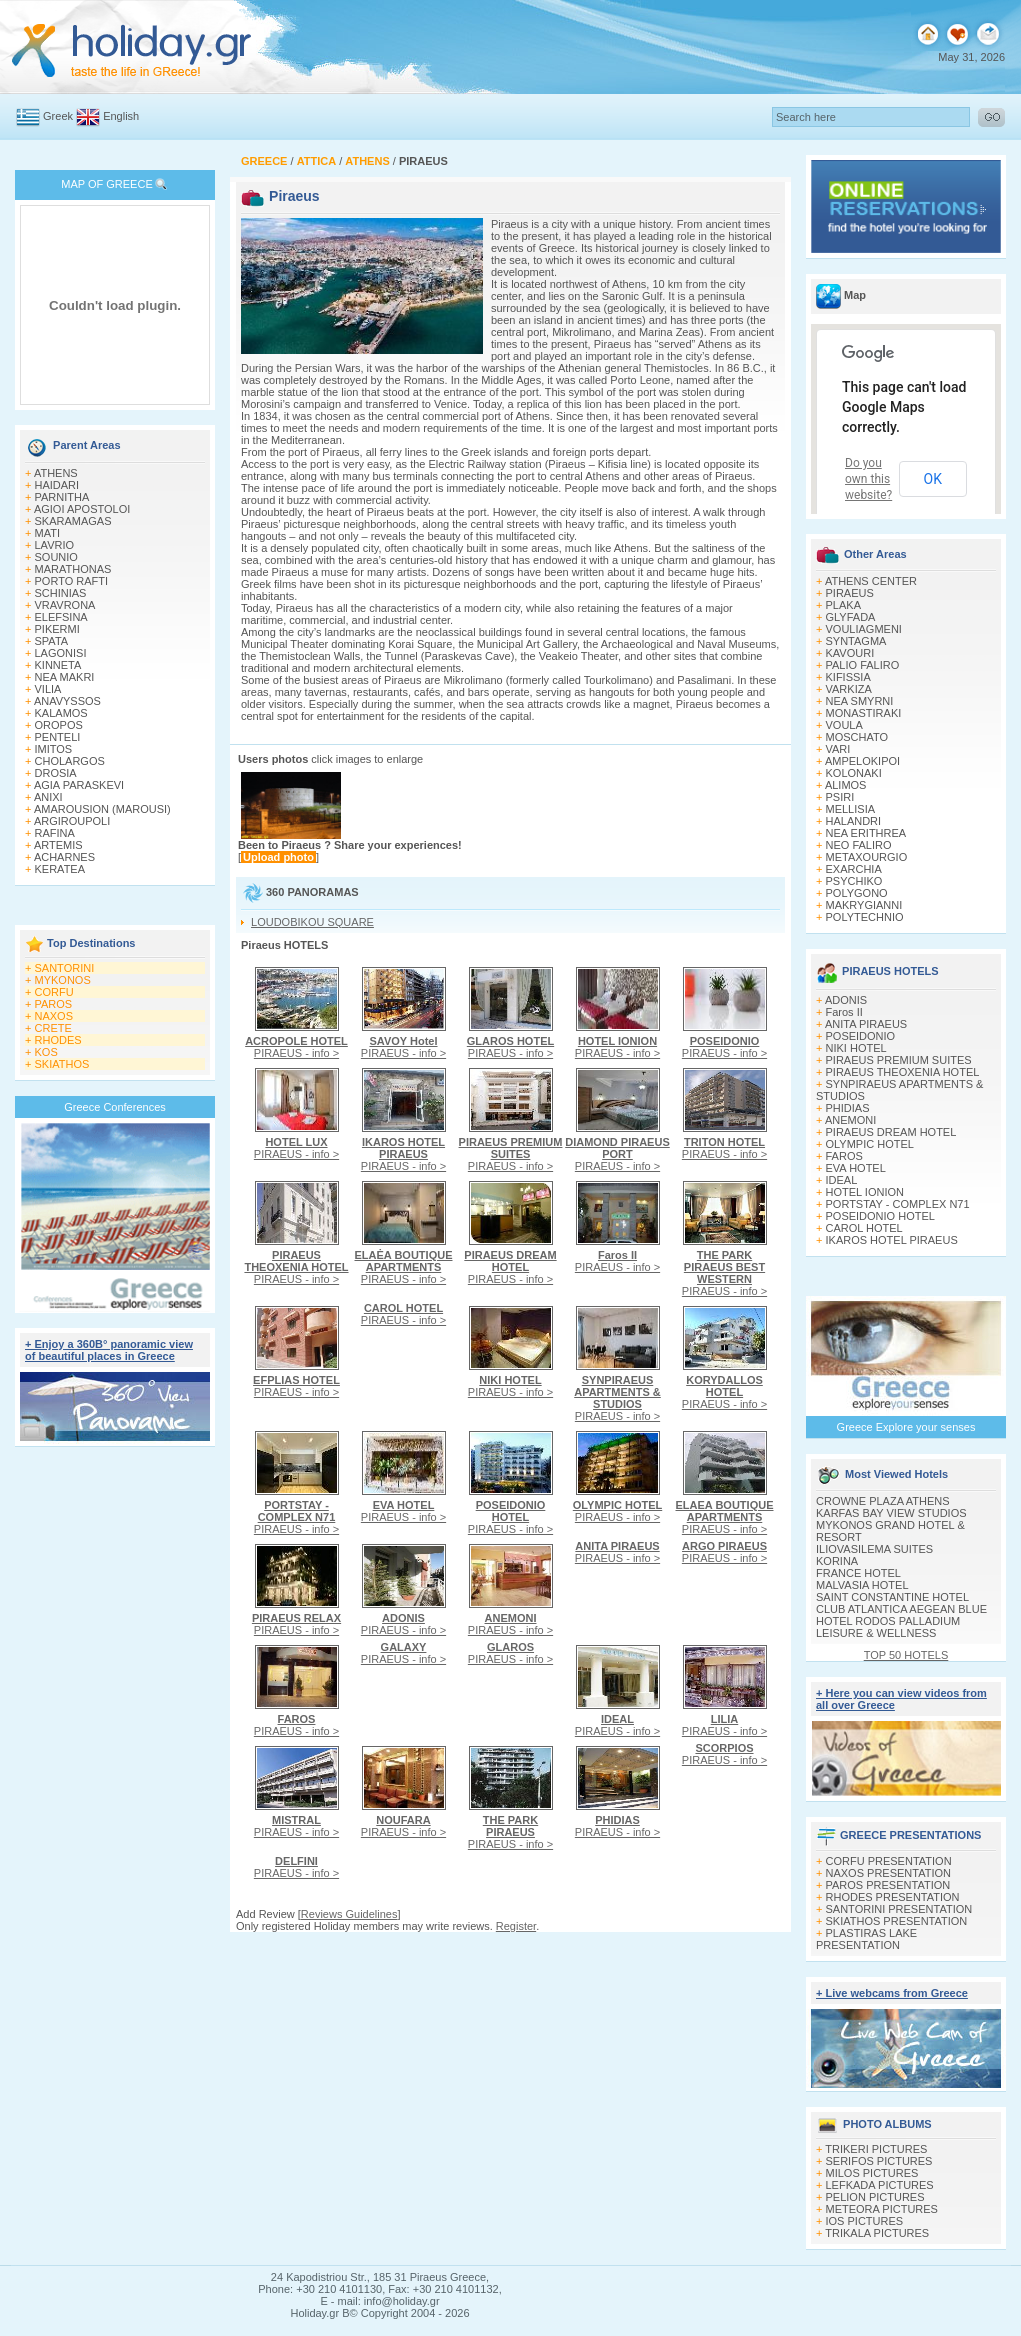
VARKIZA (849, 689)
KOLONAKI (854, 773)
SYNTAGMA (856, 641)
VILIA (48, 689)
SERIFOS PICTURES (879, 2161)
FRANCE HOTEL (858, 1573)
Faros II (844, 1012)
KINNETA (58, 665)
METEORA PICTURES (882, 2209)
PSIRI (840, 797)
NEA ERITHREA (866, 833)
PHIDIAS (848, 1108)
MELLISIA (851, 809)
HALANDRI (854, 821)
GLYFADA (851, 617)
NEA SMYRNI (860, 701)
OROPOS (59, 725)
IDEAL (842, 1180)
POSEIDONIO (861, 1036)
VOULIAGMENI (864, 629)
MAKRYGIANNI (864, 905)
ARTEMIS (58, 845)
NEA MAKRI (65, 677)
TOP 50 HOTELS (906, 1655)
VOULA (844, 725)
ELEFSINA (61, 617)
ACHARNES (64, 857)
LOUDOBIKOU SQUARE (312, 922)
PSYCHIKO (854, 881)
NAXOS (54, 1016)
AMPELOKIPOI (862, 761)
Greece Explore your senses (906, 1427)
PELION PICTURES (875, 2197)
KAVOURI (850, 653)
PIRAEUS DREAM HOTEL (891, 1132)
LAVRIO (55, 545)
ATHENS (56, 473)
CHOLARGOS (70, 761)
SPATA (52, 641)
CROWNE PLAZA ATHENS (883, 1501)
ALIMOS (846, 785)
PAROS (54, 1004)
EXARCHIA (854, 869)
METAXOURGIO (867, 857)
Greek (58, 116)
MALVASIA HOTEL (862, 1585)
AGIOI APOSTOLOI (82, 509)
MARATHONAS (73, 569)
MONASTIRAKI (864, 713)
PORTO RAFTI (72, 581)
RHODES (58, 1040)
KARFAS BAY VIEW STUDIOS (891, 1513)
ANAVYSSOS (67, 701)
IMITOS (54, 749)
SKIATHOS (62, 1064)
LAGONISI (61, 653)
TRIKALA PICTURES (877, 2233)
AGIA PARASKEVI (79, 785)
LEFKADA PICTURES (880, 2185)
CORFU (54, 992)
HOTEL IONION (865, 1192)
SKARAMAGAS (73, 521)
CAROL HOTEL (864, 1228)
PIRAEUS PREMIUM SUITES (899, 1060)
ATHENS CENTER (871, 581)
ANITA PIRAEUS (866, 1024)
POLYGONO (857, 893)
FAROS (844, 1156)
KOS (46, 1052)
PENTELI (58, 737)
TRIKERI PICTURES (876, 2149)
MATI (47, 533)
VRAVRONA (65, 605)
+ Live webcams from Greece (892, 1993)
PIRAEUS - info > (296, 1047)
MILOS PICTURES (872, 2173)
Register (516, 1926)
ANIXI (48, 797)
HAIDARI (57, 485)
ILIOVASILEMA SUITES (874, 1549)
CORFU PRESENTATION (889, 1861)
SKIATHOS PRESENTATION (897, 1921)
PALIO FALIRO (863, 665)
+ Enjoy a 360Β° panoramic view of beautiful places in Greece (109, 1350)
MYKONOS (63, 980)
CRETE (53, 1028)
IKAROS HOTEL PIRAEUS (892, 1240)
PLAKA (843, 605)
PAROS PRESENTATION (888, 1885)
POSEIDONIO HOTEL (880, 1216)
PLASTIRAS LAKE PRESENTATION (866, 1939)
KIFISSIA (848, 677)
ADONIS (846, 1000)
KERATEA (60, 869)
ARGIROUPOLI (72, 821)
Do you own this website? (868, 479)
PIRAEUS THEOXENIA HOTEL (903, 1072)
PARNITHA (62, 497)
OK (933, 479)
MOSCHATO (857, 737)
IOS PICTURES (865, 2221)
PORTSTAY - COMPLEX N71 (898, 1204)
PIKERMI (57, 629)
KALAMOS (61, 713)
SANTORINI (65, 968)
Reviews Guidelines (349, 1914)
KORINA (837, 1561)
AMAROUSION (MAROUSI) (102, 809)
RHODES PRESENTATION (893, 1897)
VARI (838, 749)
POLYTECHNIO (865, 917)
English (121, 116)
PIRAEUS (850, 593)
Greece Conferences (115, 1107)
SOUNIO (56, 557)
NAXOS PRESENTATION (889, 1873)
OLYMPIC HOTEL (870, 1144)
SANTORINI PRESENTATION (899, 1909)
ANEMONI (850, 1120)
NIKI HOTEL (856, 1048)
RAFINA (55, 833)
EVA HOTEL (856, 1168)
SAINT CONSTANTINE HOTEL (892, 1597)
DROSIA (56, 773)
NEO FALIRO (859, 845)
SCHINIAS (61, 593)
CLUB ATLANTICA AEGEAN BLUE (901, 1609)
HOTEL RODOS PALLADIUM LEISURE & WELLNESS (888, 1627)
